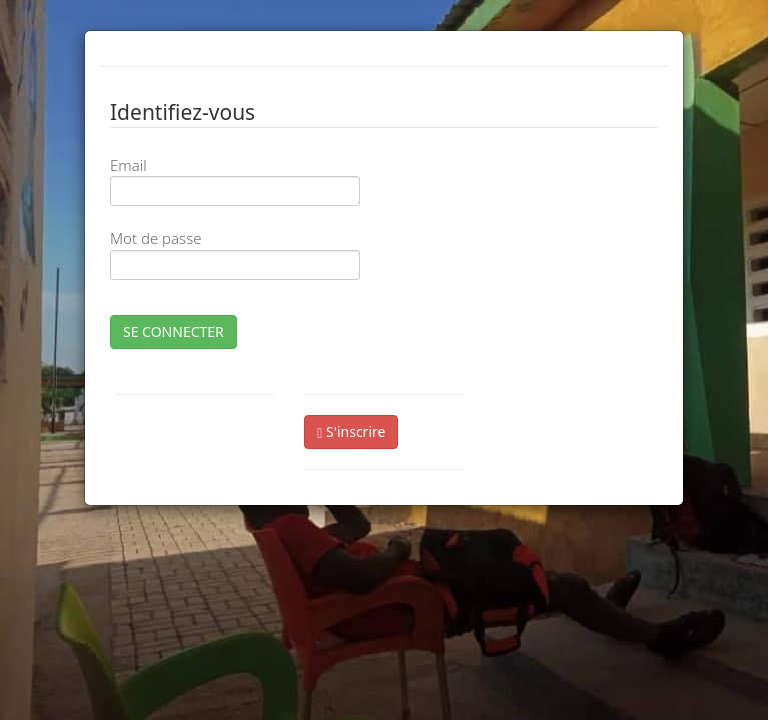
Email (128, 165)
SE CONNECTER (173, 331)
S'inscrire (351, 431)
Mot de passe (155, 238)
